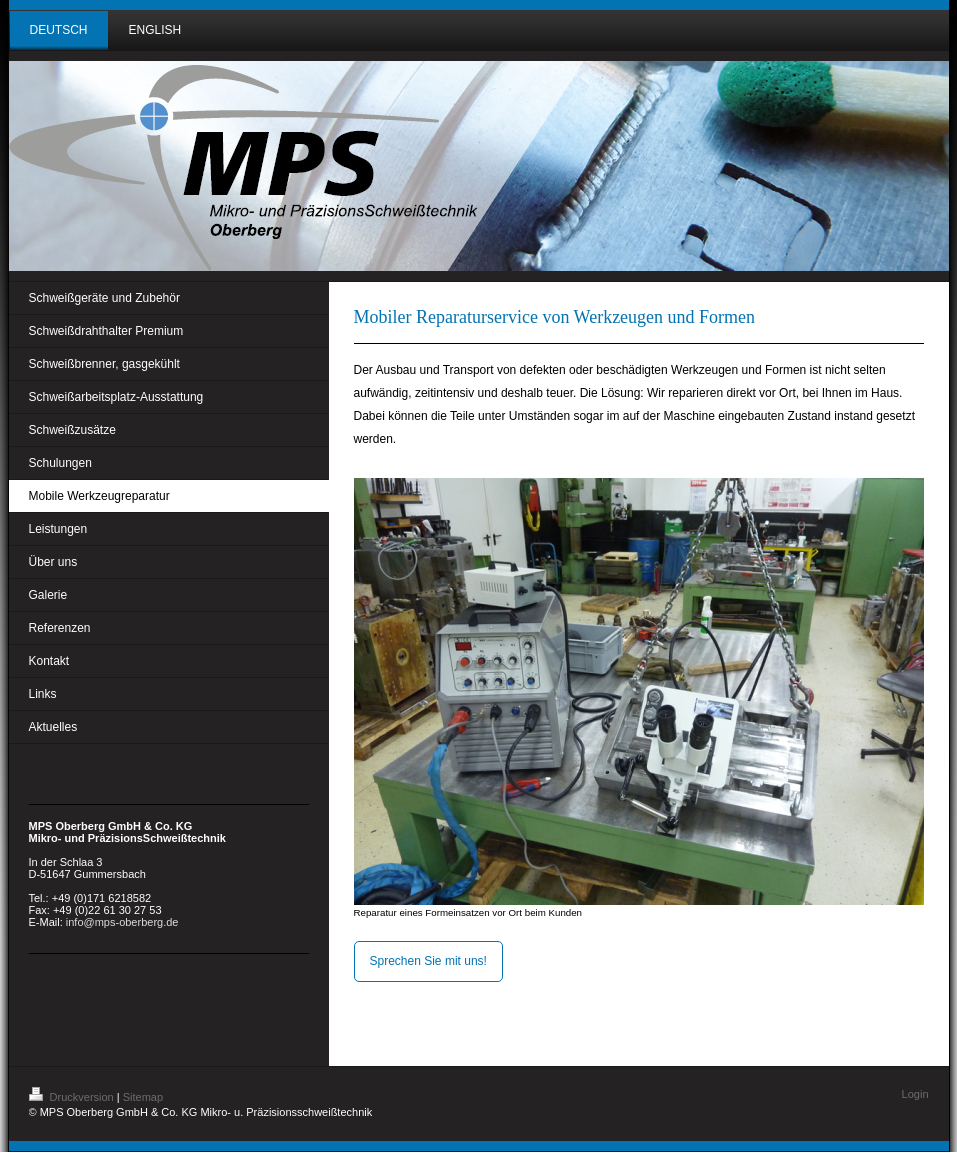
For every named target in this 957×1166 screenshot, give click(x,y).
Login (915, 1094)
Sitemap (143, 1097)
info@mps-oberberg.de (122, 922)
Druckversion (73, 1097)
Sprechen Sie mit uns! (428, 961)
